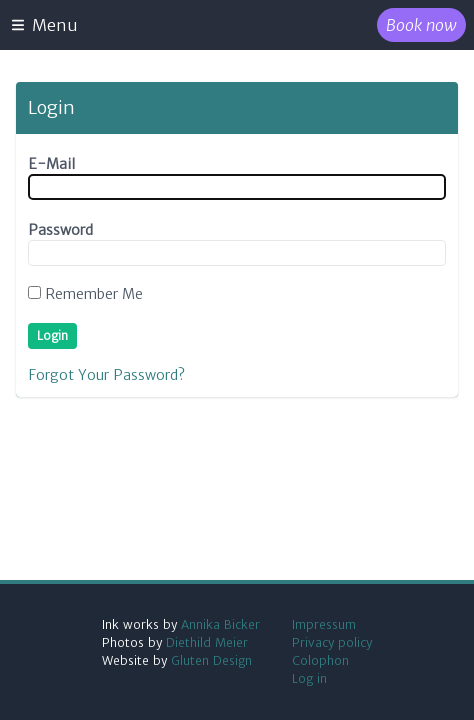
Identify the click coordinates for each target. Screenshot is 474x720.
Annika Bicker (220, 624)
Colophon (320, 660)
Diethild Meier (207, 642)
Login (52, 335)
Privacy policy (332, 642)
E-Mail (51, 164)
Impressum (324, 624)
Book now (421, 25)
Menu (43, 25)
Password (60, 230)
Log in (309, 678)
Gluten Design (211, 660)
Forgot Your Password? (106, 375)
